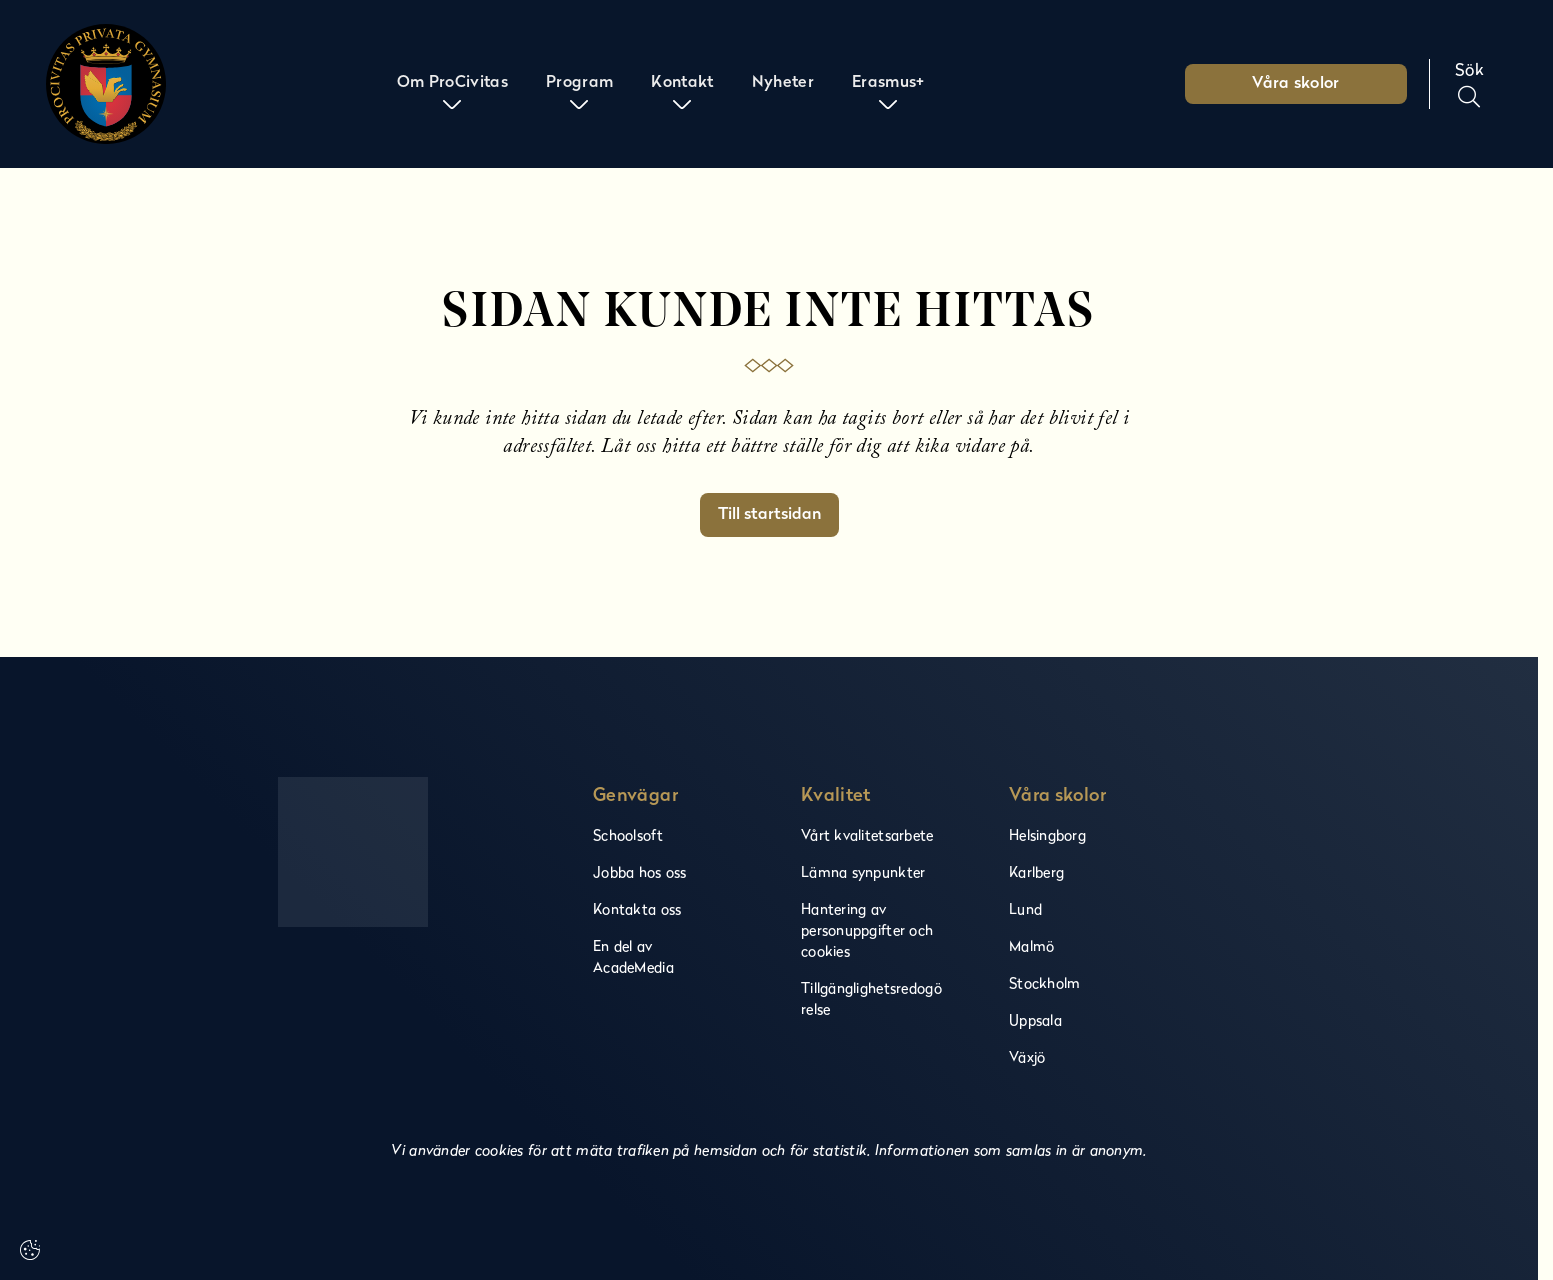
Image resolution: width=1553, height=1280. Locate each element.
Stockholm (1045, 982)
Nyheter (781, 83)
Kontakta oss (637, 908)
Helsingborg (1047, 834)
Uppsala (1035, 1019)
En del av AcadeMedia (633, 956)
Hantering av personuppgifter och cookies (867, 929)
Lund (1025, 908)
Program (578, 83)
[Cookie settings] (30, 1250)
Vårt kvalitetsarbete (867, 834)
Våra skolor (1296, 84)
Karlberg (1036, 871)
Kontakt (680, 83)
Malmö (1031, 945)
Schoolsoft (628, 834)
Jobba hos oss (640, 871)
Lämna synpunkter (863, 871)
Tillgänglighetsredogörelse (871, 998)
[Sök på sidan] (1469, 84)
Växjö (1027, 1056)
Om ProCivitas (452, 83)
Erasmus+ (886, 83)
